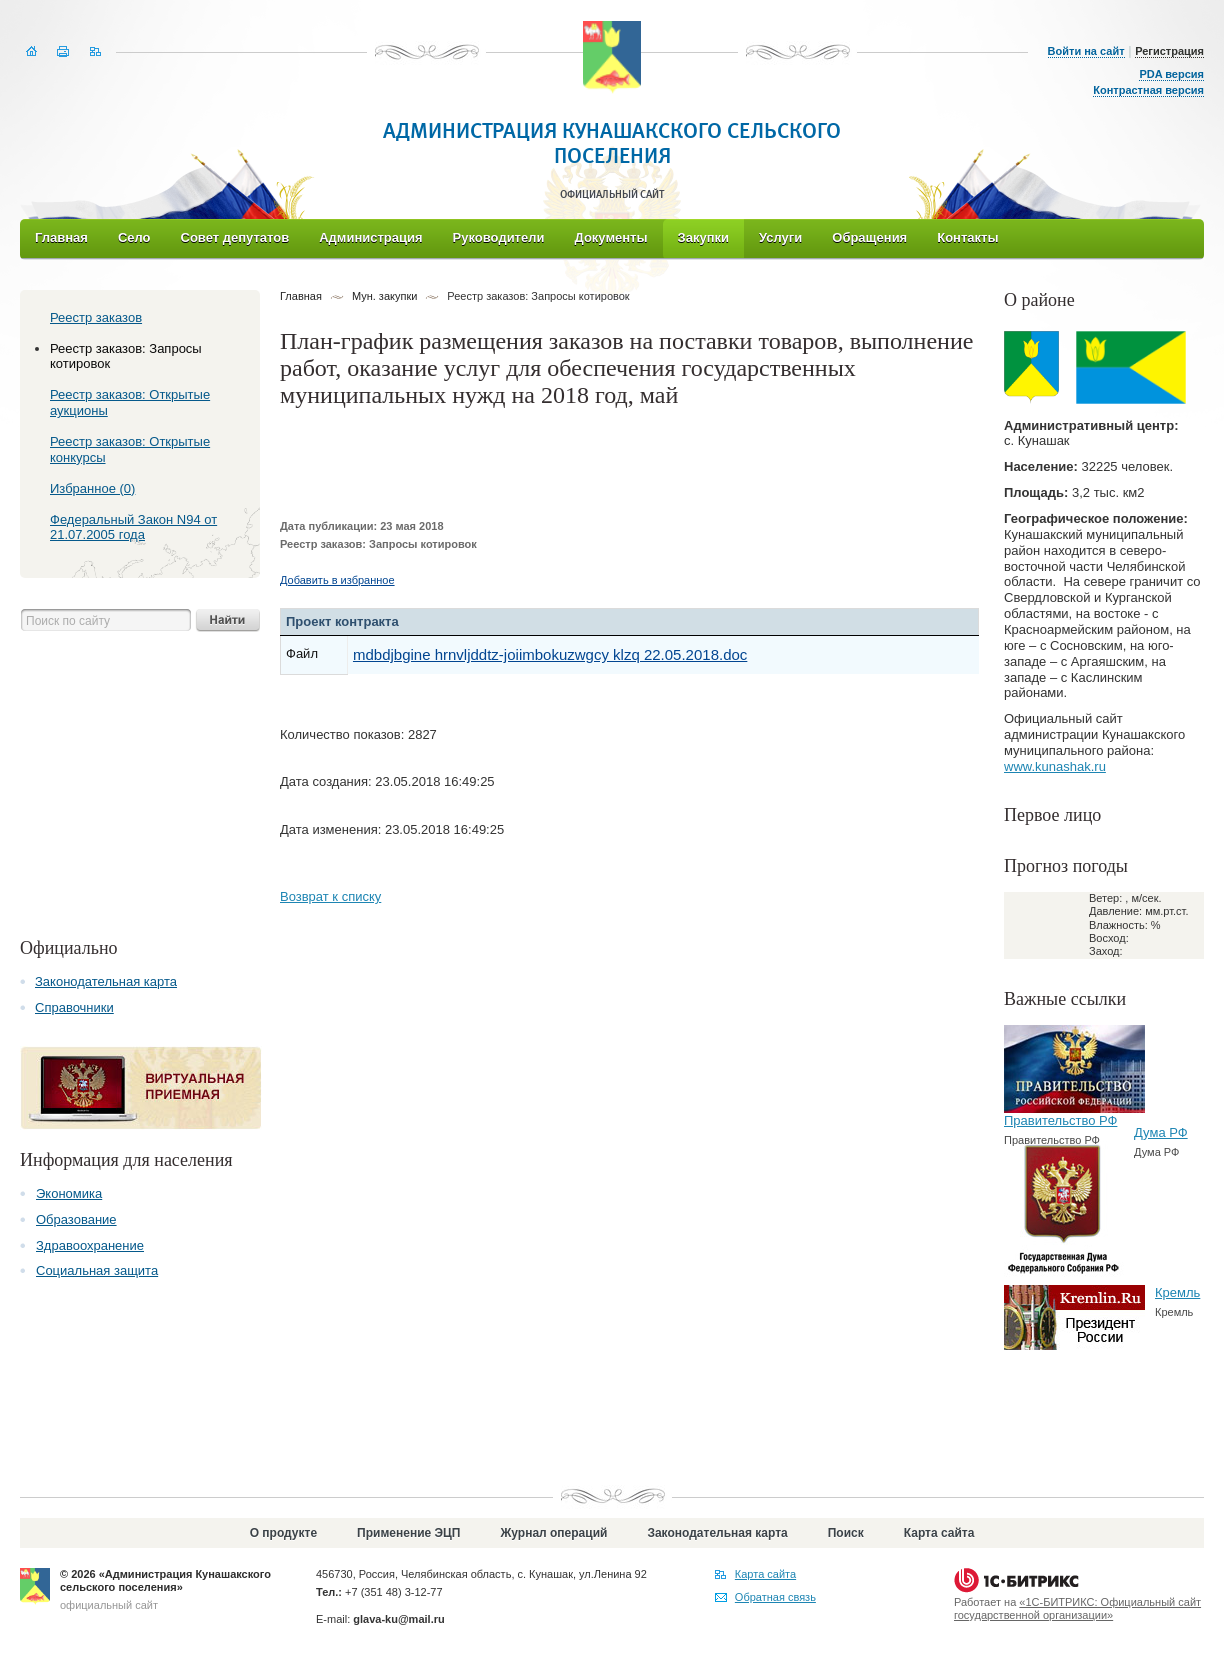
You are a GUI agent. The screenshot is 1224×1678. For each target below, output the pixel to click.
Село (134, 237)
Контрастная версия (1148, 90)
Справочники (74, 1007)
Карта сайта (939, 1533)
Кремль (1177, 1292)
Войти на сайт (1086, 51)
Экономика (69, 1193)
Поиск (846, 1533)
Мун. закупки (384, 296)
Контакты (967, 237)
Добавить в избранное (337, 580)
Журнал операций (553, 1533)
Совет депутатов (235, 237)
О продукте (283, 1533)
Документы (610, 237)
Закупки (703, 237)
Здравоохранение (90, 1245)
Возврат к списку (330, 896)
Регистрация (1169, 51)
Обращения (869, 237)
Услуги (780, 237)
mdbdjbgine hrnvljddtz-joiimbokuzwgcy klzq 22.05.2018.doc (550, 654)
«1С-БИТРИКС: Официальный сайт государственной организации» (1077, 1608)
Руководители (499, 237)
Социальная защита (97, 1270)
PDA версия (1171, 74)
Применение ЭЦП (408, 1533)
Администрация (370, 237)
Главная (61, 237)
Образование (76, 1219)
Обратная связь (775, 1597)
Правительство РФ (1060, 1120)
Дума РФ (1161, 1132)
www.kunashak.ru (1055, 766)
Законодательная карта (106, 981)
